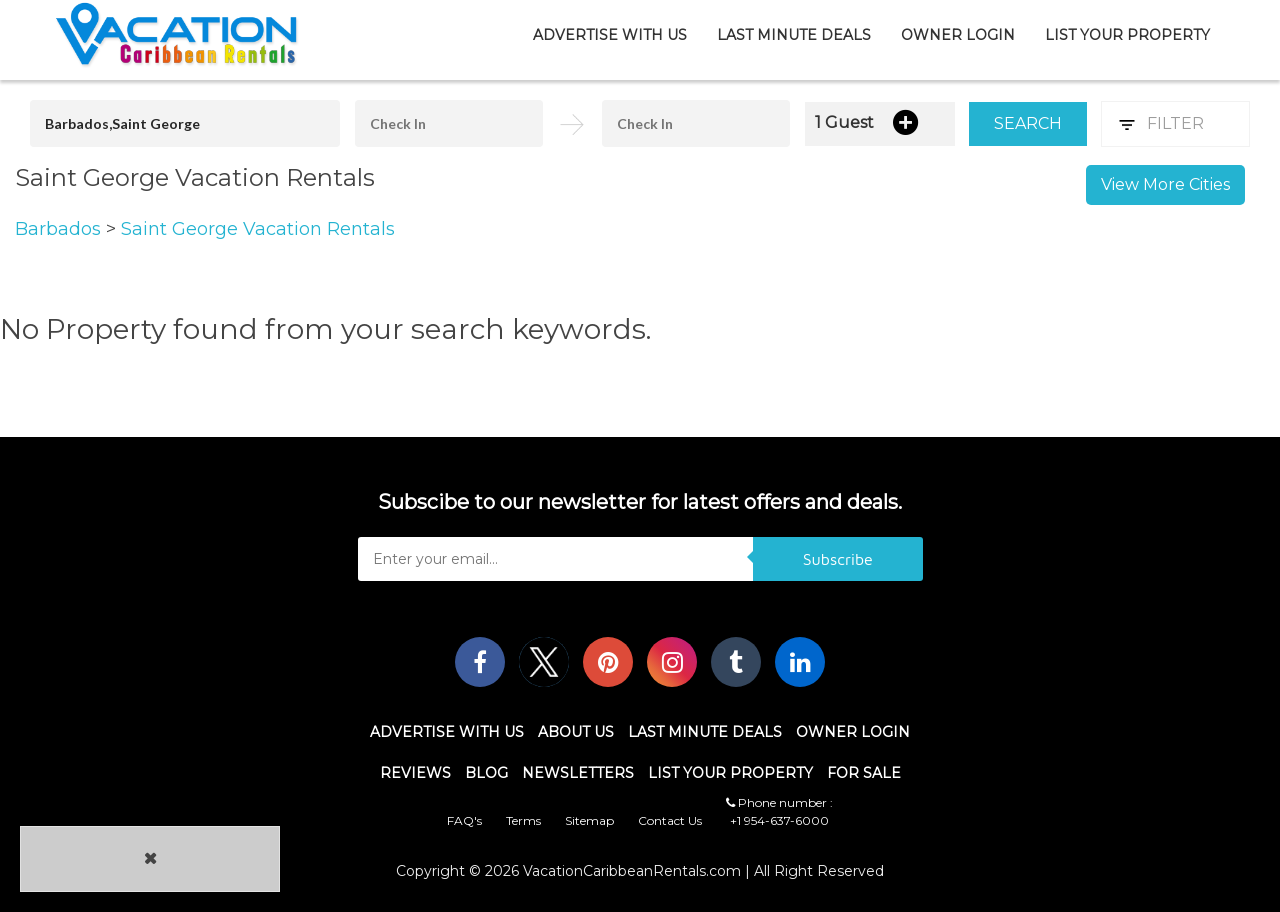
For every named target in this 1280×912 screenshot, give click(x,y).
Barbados (60, 229)
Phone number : (779, 802)
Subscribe (838, 559)
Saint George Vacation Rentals (258, 229)
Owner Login (958, 35)
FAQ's (464, 820)
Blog (486, 773)
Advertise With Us (610, 35)
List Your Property (1127, 35)
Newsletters (578, 773)
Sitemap (589, 820)
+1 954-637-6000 (779, 820)
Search (1028, 123)
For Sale (864, 773)
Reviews (415, 773)
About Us (576, 732)
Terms (523, 820)
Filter (1175, 123)
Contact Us (670, 820)
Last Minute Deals (794, 35)
